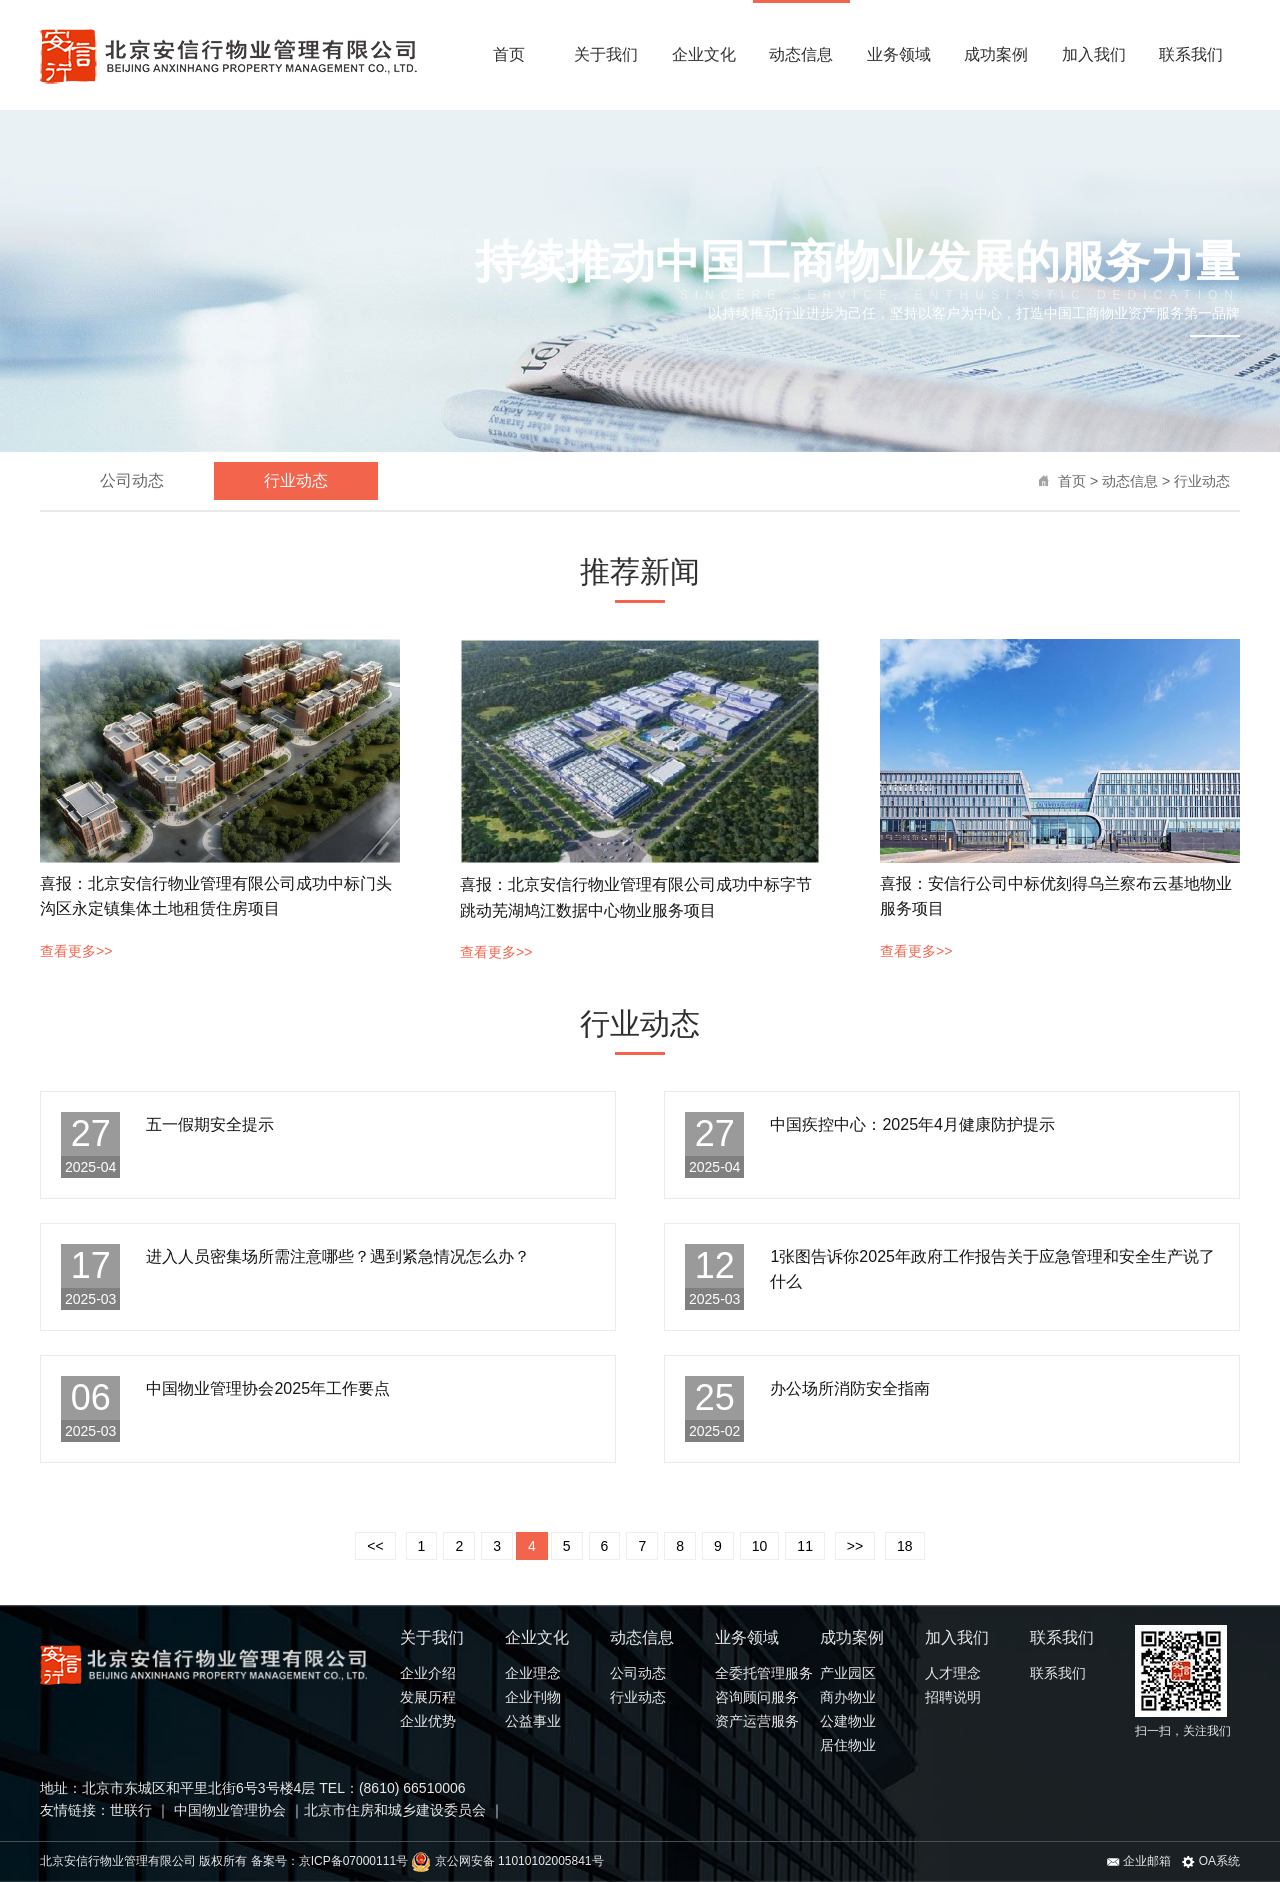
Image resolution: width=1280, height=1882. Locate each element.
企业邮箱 (1139, 1861)
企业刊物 (533, 1697)
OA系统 (1211, 1861)
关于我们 (606, 54)
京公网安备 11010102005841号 (507, 1861)
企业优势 (428, 1721)
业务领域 (899, 54)
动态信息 (801, 54)
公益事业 (533, 1721)
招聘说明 (953, 1697)
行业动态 (1202, 481)
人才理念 (953, 1673)
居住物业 (848, 1745)
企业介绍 (428, 1673)
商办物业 (848, 1697)
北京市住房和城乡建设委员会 (395, 1810)
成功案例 (996, 54)
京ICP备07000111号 (353, 1861)
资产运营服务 (757, 1721)
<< (375, 1546)
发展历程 (428, 1697)
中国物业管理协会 (228, 1810)
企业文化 (704, 54)
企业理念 (533, 1673)
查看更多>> (76, 951)
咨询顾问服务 (757, 1697)
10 (760, 1546)
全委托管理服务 (764, 1673)
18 (905, 1546)
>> (855, 1546)
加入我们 (1094, 54)
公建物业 (848, 1721)
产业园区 (848, 1673)
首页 (509, 54)
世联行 (133, 1810)
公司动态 (132, 480)
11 (805, 1546)
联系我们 (1191, 54)
